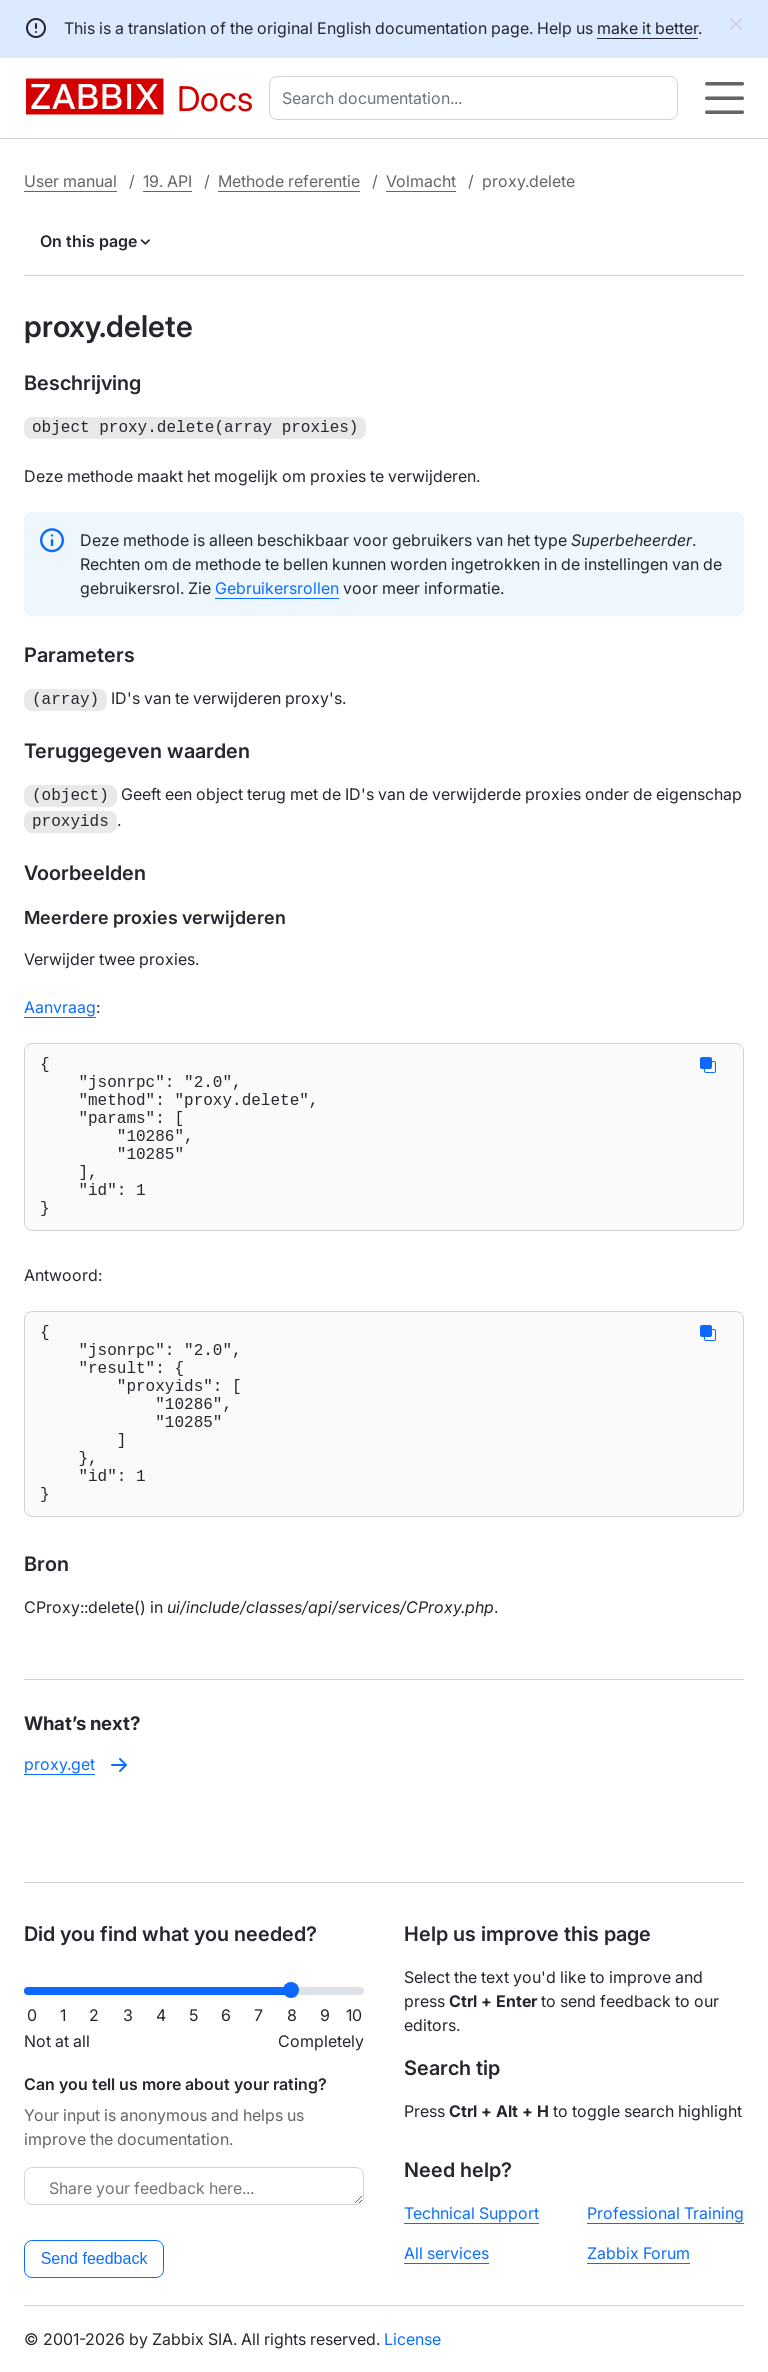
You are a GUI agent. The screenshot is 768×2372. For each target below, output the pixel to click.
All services (446, 2253)
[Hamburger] (724, 98)
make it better (647, 28)
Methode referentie (289, 181)
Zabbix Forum (638, 2253)
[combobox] (477, 98)
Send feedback (94, 2258)
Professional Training (665, 2213)
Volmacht (421, 181)
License (412, 2339)
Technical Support (471, 2213)
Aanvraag (60, 999)
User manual (70, 181)
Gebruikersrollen (277, 586)
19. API (167, 181)
